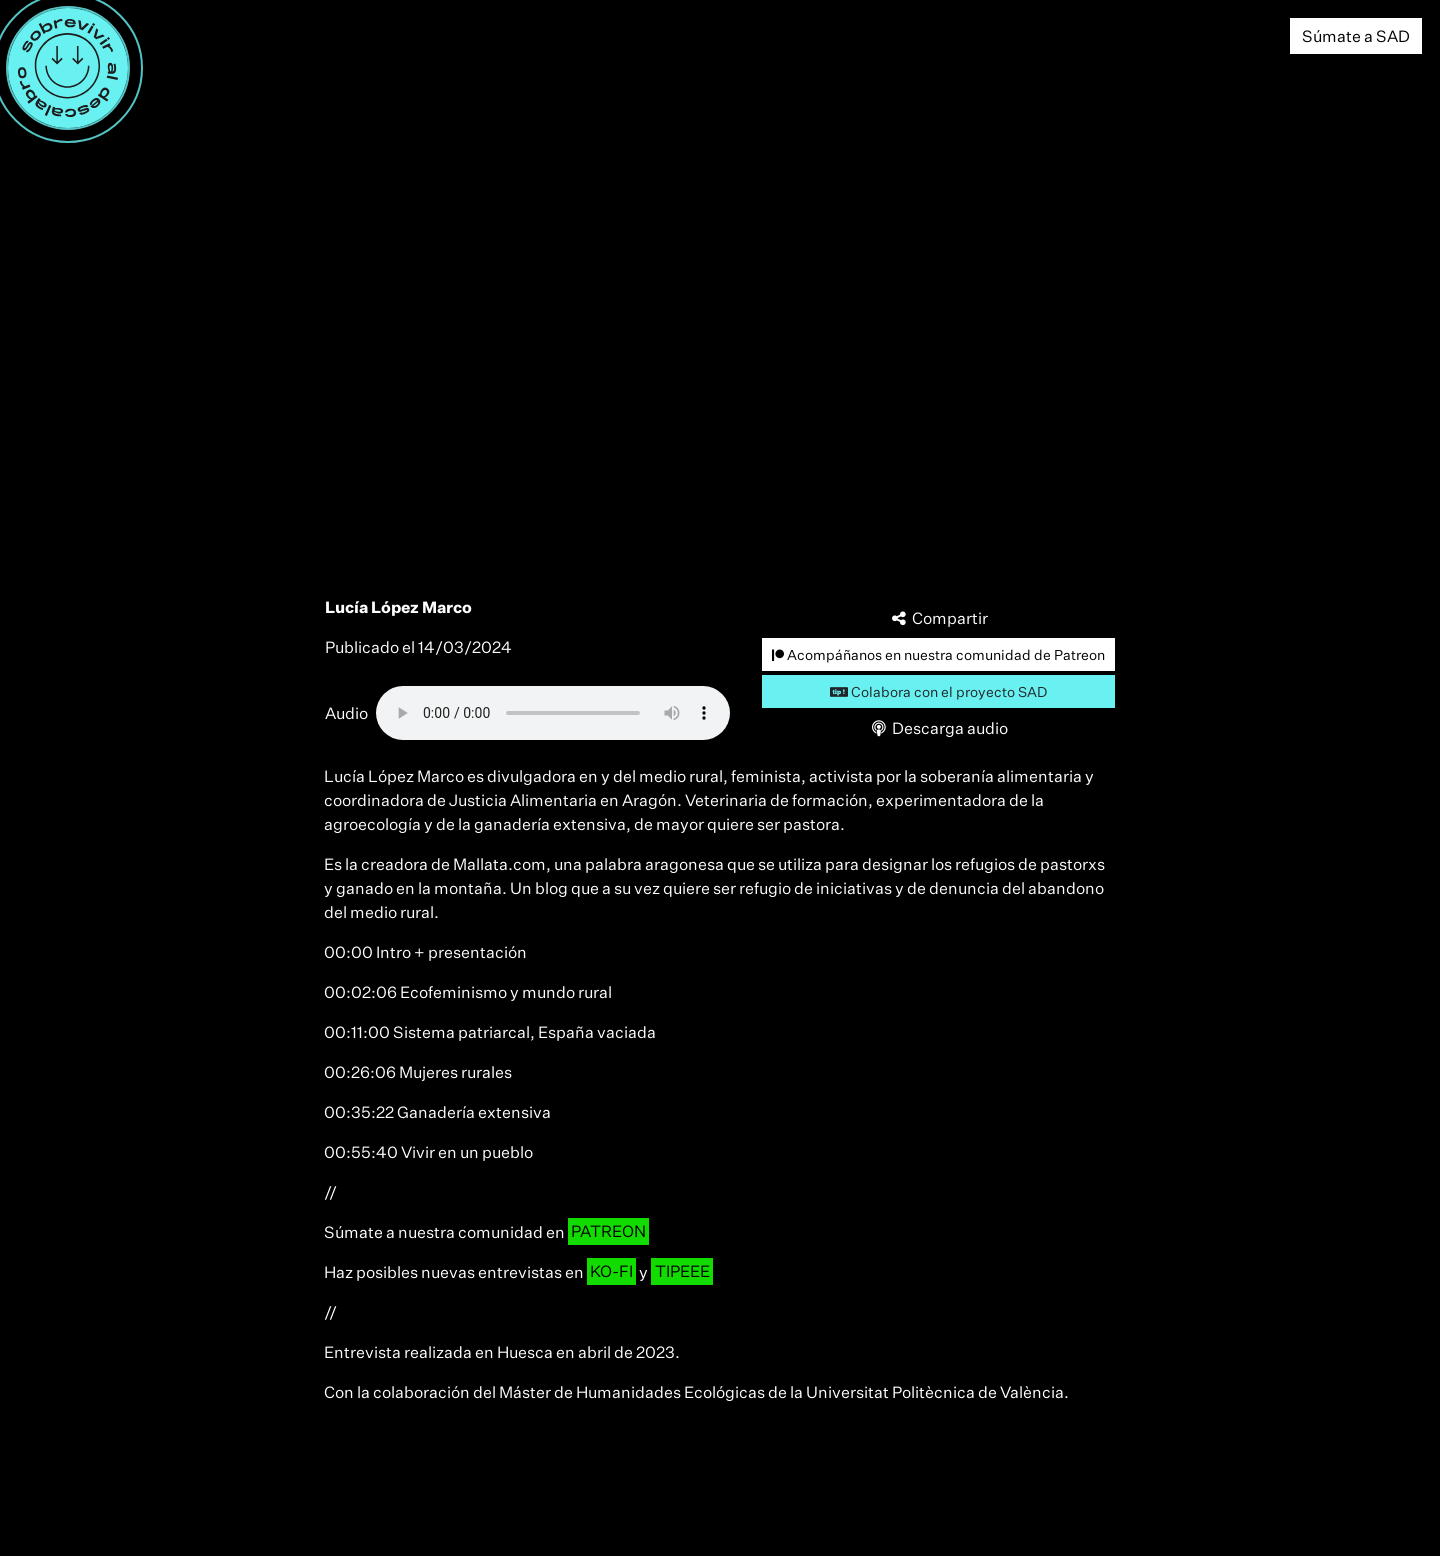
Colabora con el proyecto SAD (938, 691)
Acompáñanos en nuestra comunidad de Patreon (938, 654)
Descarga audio (939, 728)
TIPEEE (682, 1272)
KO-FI (611, 1272)
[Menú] (68, 68)
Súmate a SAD (1356, 36)
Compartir (939, 618)
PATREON (608, 1232)
